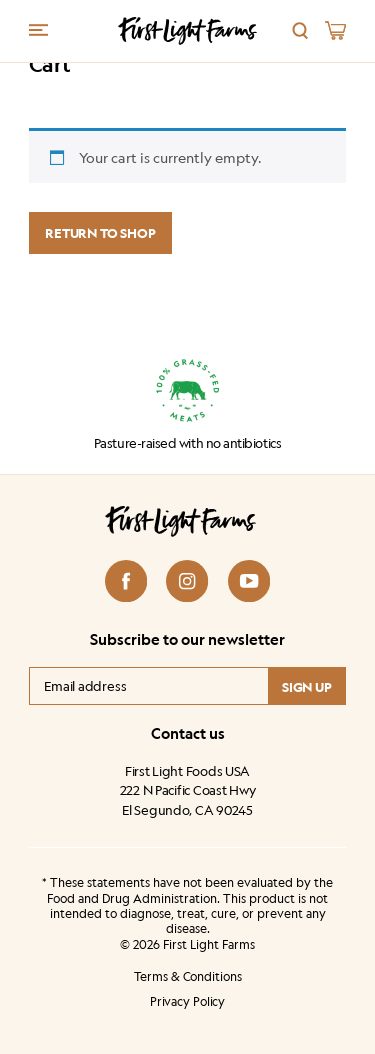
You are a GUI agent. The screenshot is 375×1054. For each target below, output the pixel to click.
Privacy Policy (187, 1002)
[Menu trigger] (38, 29)
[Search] (300, 30)
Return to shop (100, 232)
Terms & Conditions (188, 977)
